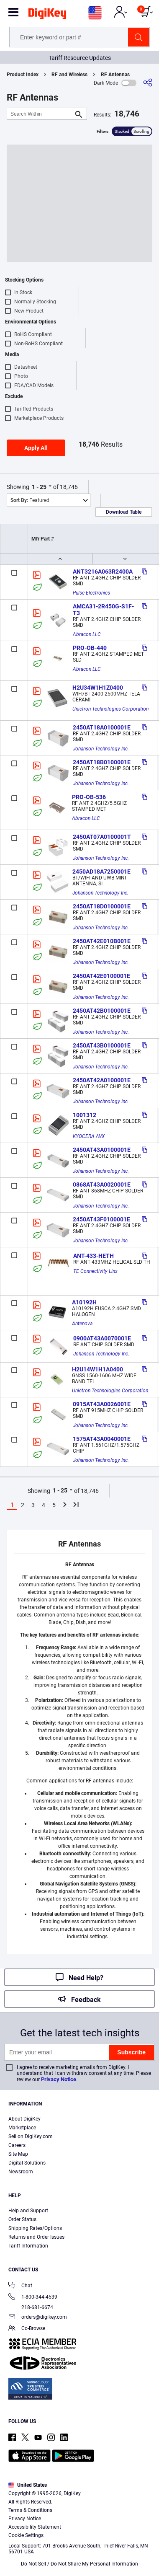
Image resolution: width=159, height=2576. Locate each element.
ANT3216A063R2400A (103, 571)
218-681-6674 (30, 2307)
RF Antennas (115, 75)
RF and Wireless (69, 75)
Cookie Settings (26, 2535)
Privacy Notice (58, 2079)
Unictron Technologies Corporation (110, 709)
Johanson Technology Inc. (101, 749)
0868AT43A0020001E (102, 1184)
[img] (47, 15)
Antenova (82, 1324)
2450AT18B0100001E (102, 762)
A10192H (84, 1302)
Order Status (22, 2219)
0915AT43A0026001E (102, 1404)
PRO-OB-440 (90, 647)
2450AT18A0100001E (102, 727)
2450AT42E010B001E (102, 941)
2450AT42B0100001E (102, 1010)
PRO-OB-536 (89, 797)
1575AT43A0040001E (102, 1438)
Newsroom (20, 2172)
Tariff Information (28, 2246)
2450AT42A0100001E (102, 1080)
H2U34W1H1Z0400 (97, 687)
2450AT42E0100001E (101, 975)
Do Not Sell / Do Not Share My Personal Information (79, 2564)
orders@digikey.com (37, 2318)
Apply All (36, 448)
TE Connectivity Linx (95, 1271)
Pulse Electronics (91, 593)
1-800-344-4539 (32, 2298)
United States (27, 2485)
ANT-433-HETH (93, 1255)
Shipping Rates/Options (35, 2228)
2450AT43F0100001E (101, 1219)
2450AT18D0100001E (102, 906)
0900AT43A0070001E (102, 1338)
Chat (20, 2286)
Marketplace (22, 2128)
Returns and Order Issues (36, 2237)
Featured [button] (29, 500)
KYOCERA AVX (89, 1136)
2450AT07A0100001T (102, 836)
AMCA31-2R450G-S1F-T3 (103, 609)
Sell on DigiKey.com (30, 2136)
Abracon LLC (87, 634)
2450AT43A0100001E (102, 1149)
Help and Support (28, 2211)
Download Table (123, 512)
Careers (17, 2145)
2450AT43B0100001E (102, 1045)
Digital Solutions (27, 2163)
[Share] (147, 83)
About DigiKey (24, 2119)
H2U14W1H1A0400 (97, 1369)
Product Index (22, 75)
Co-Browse (26, 2329)
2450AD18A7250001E (101, 871)
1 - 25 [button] (39, 487)
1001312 (84, 1115)
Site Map (18, 2154)
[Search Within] (40, 113)
